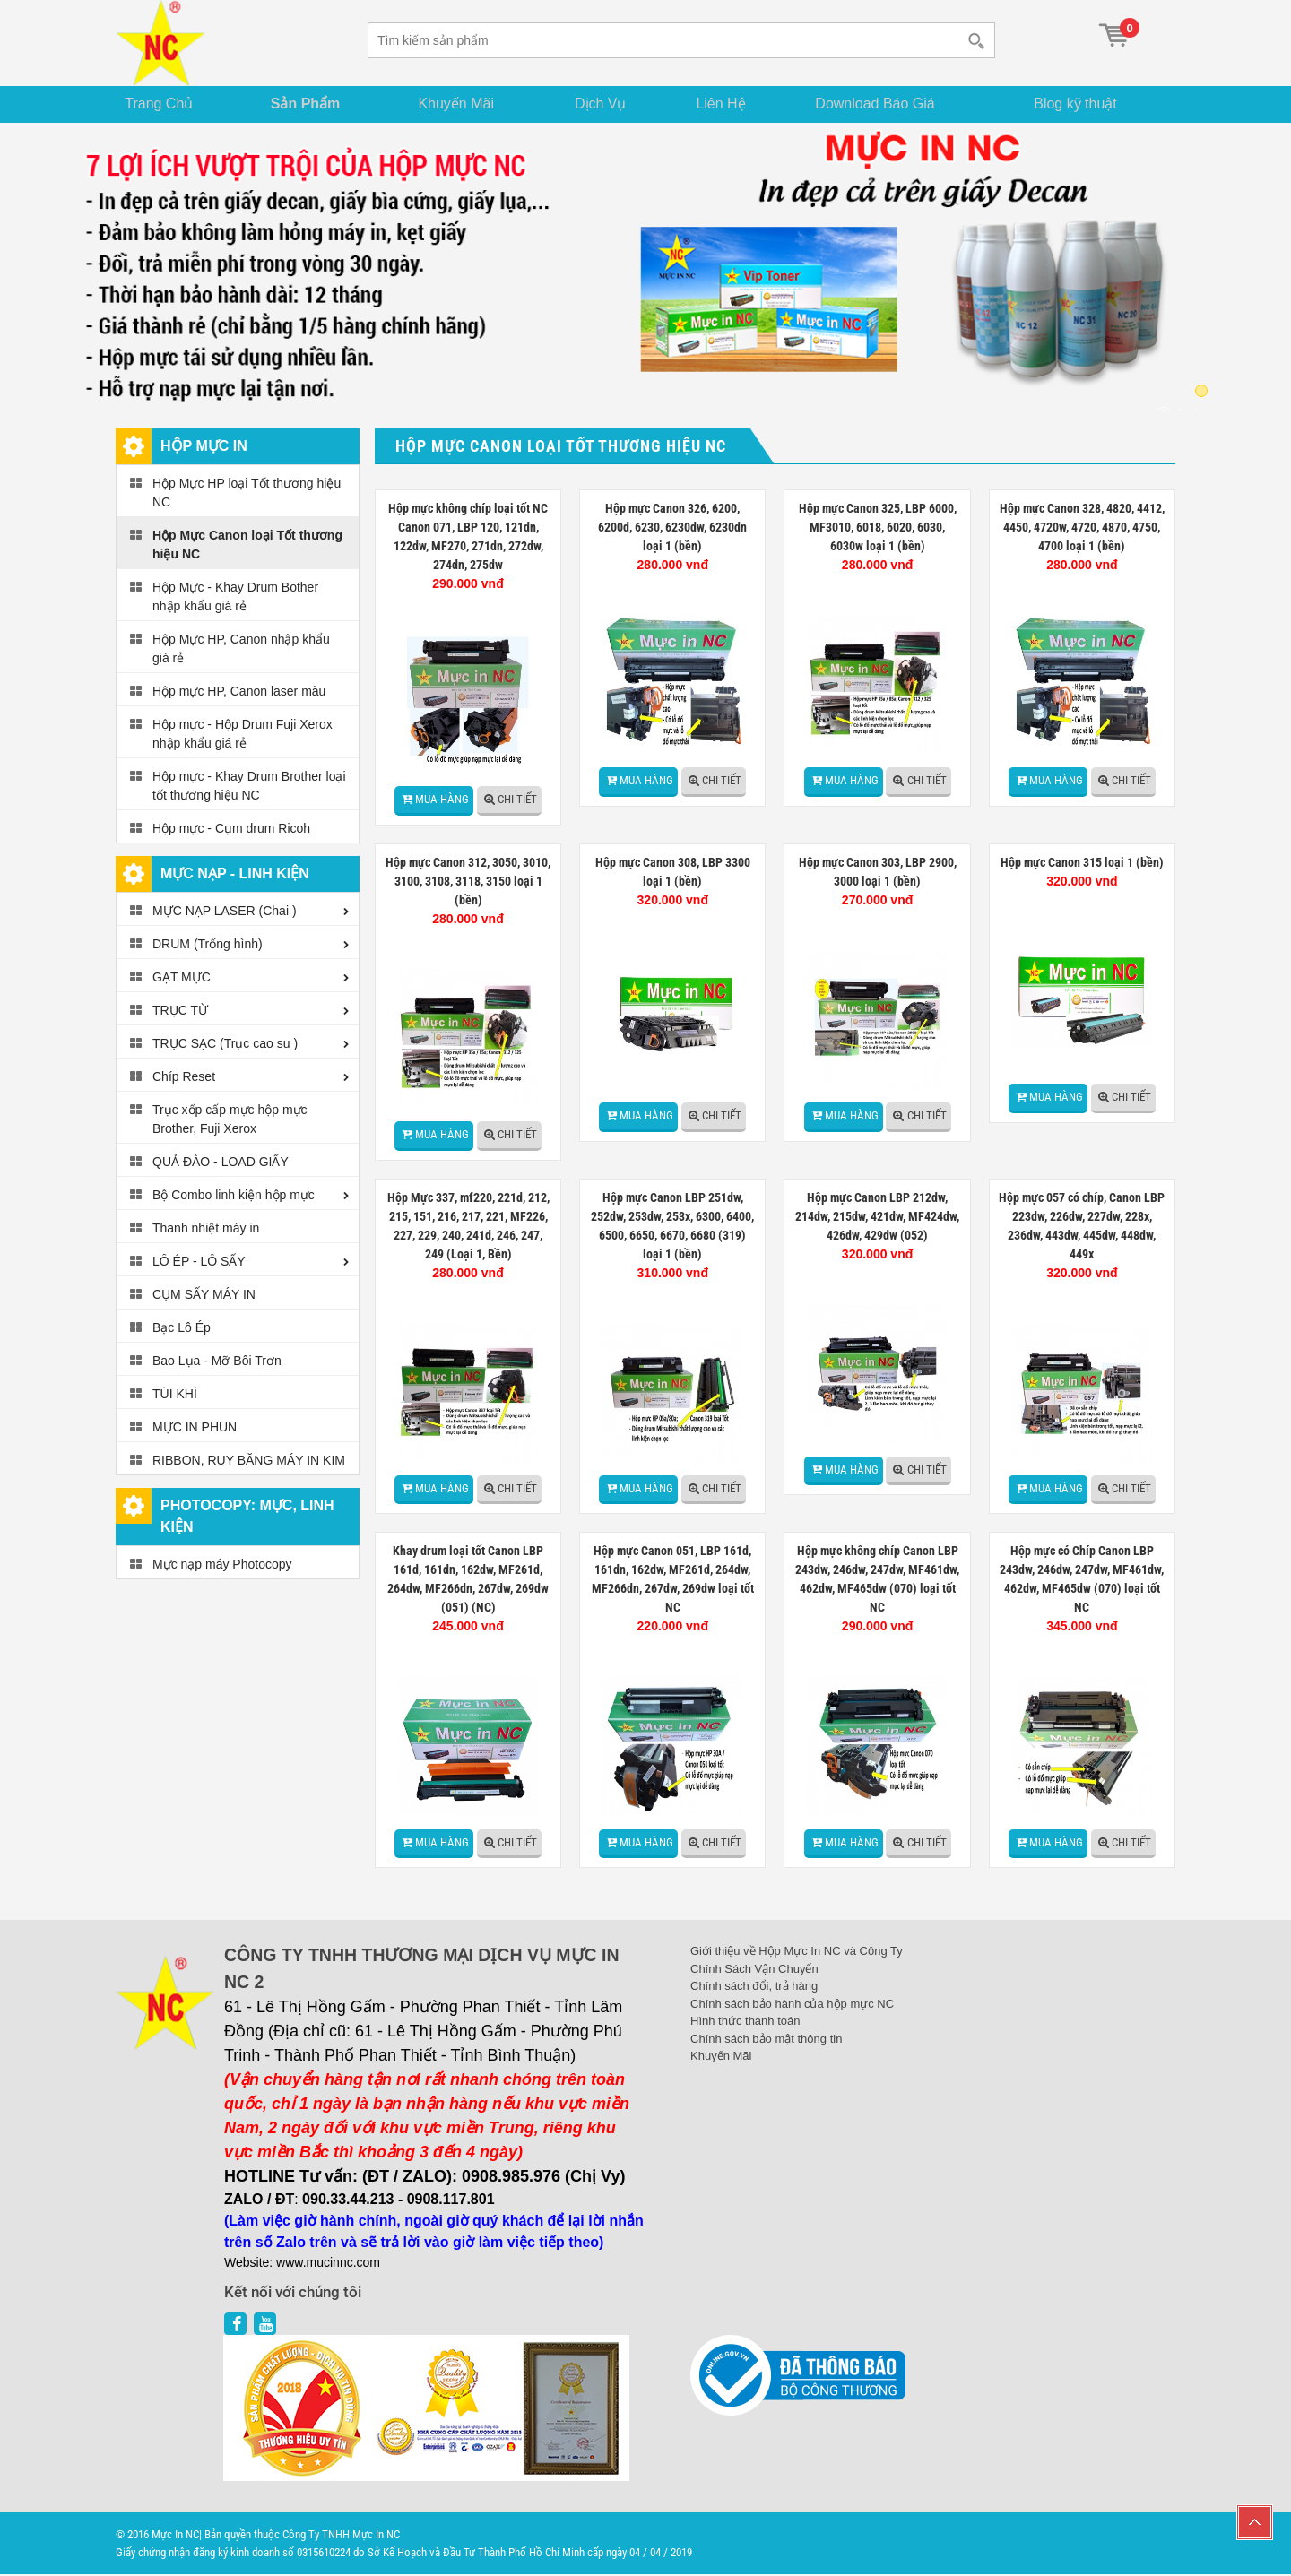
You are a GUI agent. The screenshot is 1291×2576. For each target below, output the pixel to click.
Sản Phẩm (312, 104)
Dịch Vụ (607, 104)
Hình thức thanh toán (745, 2022)
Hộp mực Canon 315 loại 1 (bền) (1082, 864)
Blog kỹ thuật (1082, 104)
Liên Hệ (731, 104)
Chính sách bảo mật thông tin (766, 2040)
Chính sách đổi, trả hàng (754, 1987)
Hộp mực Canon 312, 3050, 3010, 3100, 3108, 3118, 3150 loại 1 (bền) (468, 883)
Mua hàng (442, 801)
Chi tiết (517, 801)
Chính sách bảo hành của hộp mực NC (792, 2005)
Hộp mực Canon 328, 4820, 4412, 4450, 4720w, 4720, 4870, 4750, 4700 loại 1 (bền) (1082, 529)
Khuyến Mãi (464, 104)
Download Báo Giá (889, 104)
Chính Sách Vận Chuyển (754, 1970)
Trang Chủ (165, 104)
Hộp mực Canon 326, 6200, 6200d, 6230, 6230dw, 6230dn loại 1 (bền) (672, 529)
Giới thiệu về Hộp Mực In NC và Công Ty (796, 1952)
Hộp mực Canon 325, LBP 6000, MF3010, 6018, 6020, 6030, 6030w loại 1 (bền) (878, 529)
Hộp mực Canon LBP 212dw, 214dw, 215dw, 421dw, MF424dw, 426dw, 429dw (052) (877, 1217)
